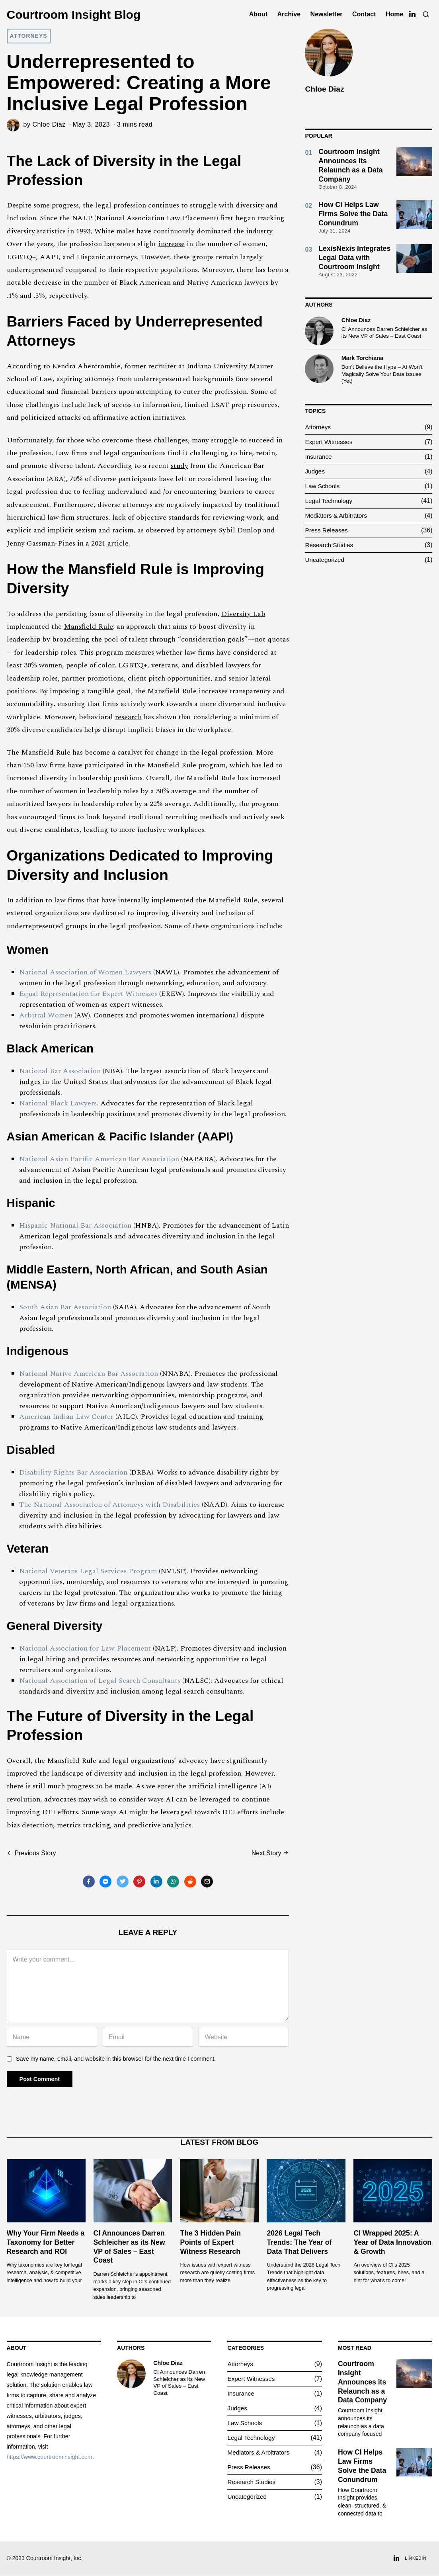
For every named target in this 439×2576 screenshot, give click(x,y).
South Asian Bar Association (65, 1307)
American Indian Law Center (66, 1416)
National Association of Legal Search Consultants (99, 1680)
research (128, 717)
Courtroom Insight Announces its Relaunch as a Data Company (362, 2382)
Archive (288, 14)
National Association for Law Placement (86, 1648)
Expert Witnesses (329, 441)
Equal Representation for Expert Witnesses (88, 993)
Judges (315, 471)
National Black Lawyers (58, 1103)
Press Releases (327, 530)
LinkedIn (415, 2559)
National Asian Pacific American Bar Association (99, 1159)
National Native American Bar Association (88, 1373)
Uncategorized (325, 559)
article (118, 543)
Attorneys (28, 36)
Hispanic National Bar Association (75, 1225)
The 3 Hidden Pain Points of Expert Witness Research (210, 2243)
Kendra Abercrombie (86, 366)
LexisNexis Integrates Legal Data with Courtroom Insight (354, 257)
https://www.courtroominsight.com (49, 2458)
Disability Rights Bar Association (73, 1472)
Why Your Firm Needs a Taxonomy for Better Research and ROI (46, 2243)
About (258, 14)
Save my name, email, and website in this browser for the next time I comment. (116, 2059)
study (179, 465)
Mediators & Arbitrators (337, 515)
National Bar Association (60, 1071)
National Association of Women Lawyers (85, 972)
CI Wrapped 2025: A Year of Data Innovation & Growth (392, 2243)
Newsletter (326, 14)
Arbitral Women (45, 1015)
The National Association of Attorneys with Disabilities (109, 1504)
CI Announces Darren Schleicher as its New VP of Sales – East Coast (384, 332)
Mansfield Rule (88, 626)
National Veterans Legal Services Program (89, 1571)
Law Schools (323, 486)
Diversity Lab (243, 613)
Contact (364, 14)
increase (171, 244)
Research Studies (330, 545)
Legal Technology (329, 500)
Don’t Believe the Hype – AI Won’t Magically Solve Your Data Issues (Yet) (382, 374)
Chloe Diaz (48, 124)
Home (394, 14)
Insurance (319, 456)
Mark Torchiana (362, 358)
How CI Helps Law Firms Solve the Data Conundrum (353, 214)
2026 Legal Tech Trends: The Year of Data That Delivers (299, 2243)
